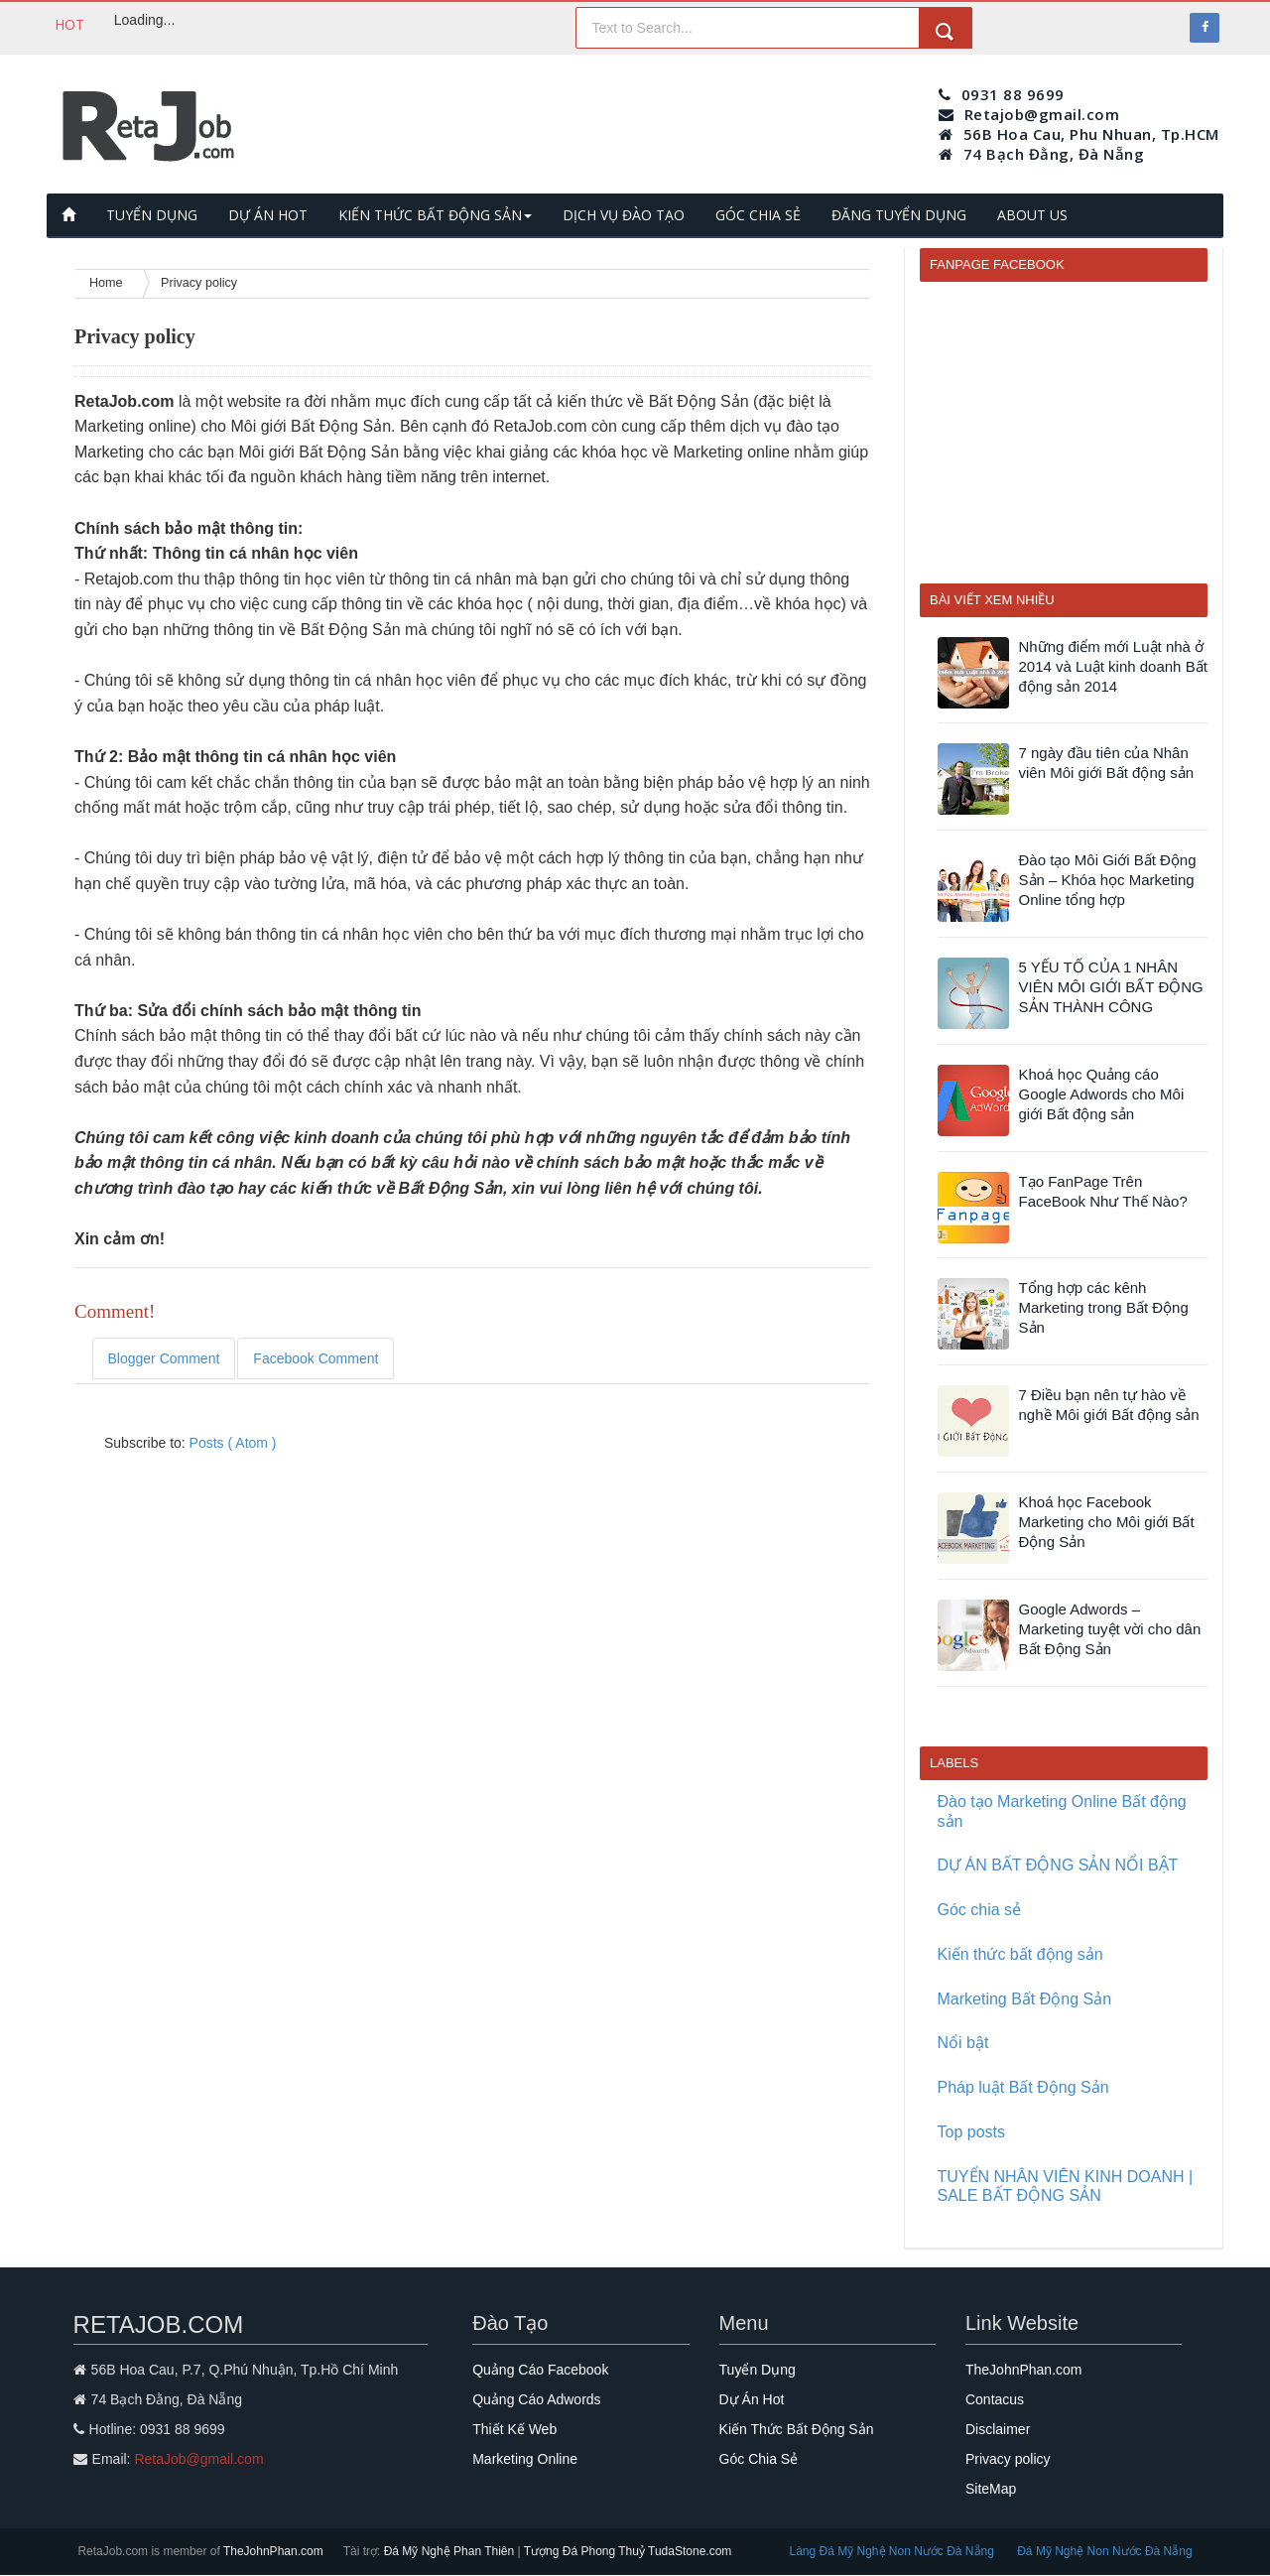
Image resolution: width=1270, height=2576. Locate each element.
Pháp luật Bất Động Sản (1023, 2087)
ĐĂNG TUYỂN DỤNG (898, 214)
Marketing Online (524, 2459)
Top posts (971, 2132)
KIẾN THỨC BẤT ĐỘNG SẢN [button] (435, 214)
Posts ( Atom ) (233, 1443)
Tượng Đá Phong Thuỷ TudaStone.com (628, 2551)
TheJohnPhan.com (1023, 2370)
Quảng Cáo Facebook (540, 2370)
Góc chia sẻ (980, 1909)
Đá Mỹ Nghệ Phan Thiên (451, 2551)
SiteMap (990, 2489)
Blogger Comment (164, 1358)
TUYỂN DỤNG (151, 214)
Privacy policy (1008, 2459)
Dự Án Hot (752, 2399)
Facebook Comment (315, 1358)
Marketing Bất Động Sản (1025, 1999)
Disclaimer (997, 2429)
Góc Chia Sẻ (759, 2459)
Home (107, 283)
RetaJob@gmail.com (198, 2459)
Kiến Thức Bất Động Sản (796, 2429)
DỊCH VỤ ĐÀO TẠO (624, 214)
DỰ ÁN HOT (268, 214)
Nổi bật (963, 2042)
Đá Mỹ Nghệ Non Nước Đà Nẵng (1104, 2551)
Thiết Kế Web (514, 2429)
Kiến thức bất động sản (1020, 1954)
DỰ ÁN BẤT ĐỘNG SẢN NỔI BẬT (1058, 1865)
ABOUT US (1032, 214)
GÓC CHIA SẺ (758, 214)
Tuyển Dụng (757, 2370)
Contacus (994, 2399)
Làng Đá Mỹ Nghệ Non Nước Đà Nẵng (893, 2551)
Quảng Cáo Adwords (536, 2399)
